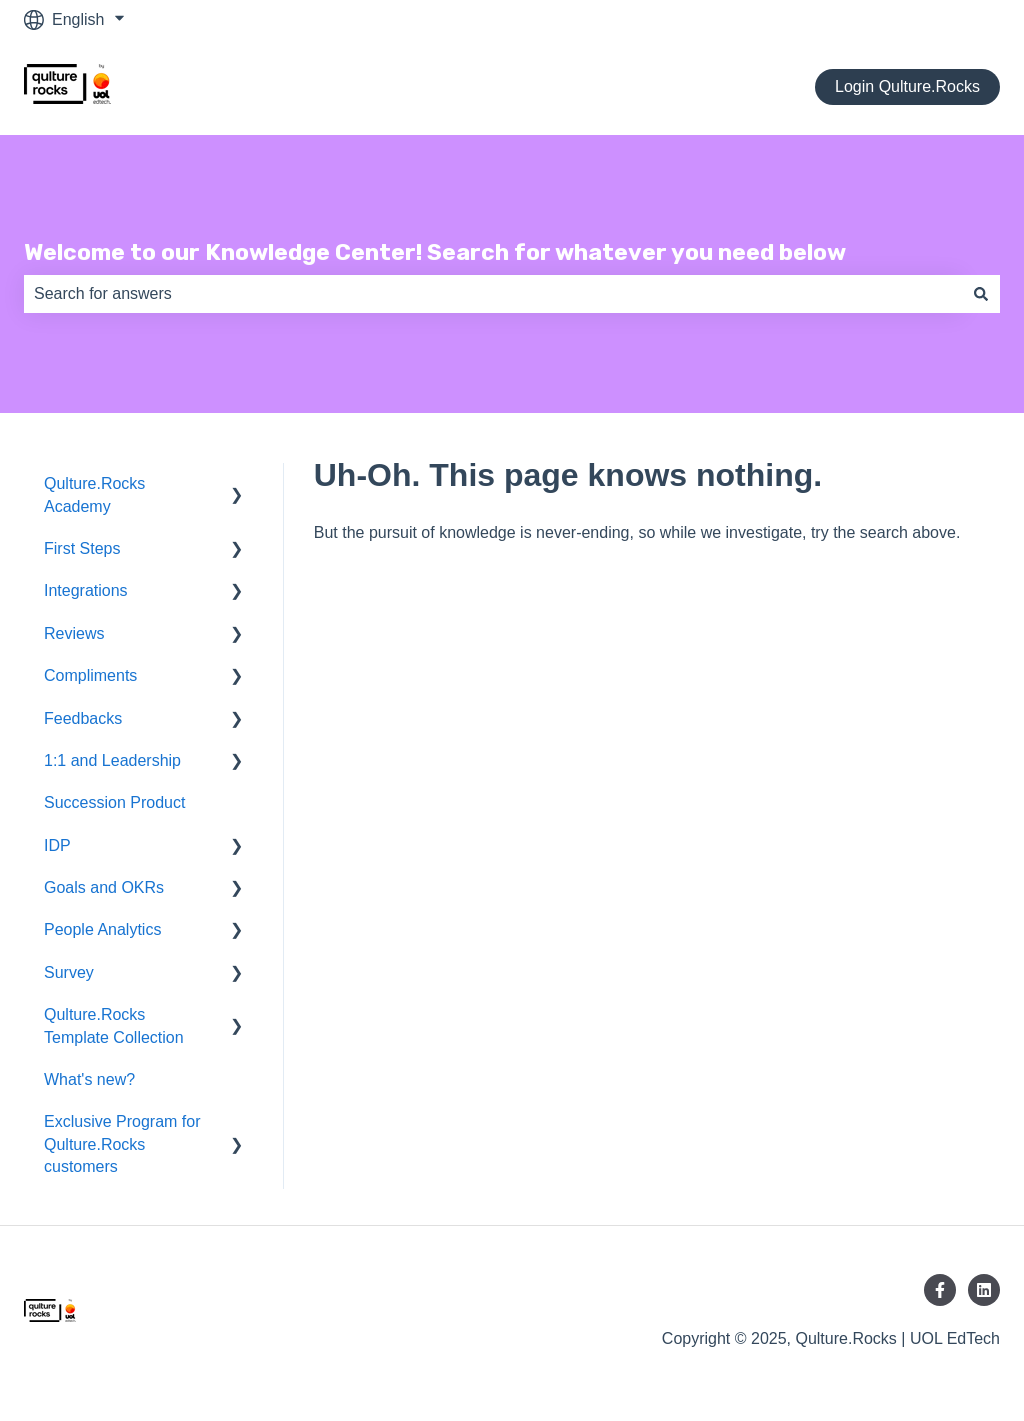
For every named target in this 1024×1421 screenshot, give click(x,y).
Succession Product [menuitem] (114, 802)
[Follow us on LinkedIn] (984, 1290)
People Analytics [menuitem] (102, 929)
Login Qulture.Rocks (907, 86)
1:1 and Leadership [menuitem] (112, 760)
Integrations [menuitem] (86, 590)
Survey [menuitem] (69, 972)
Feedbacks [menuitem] (83, 718)
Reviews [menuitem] (74, 633)
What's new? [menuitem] (89, 1079)
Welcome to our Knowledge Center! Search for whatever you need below (435, 252)
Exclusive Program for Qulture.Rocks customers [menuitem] (122, 1144)
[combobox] (493, 294)
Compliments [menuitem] (90, 675)
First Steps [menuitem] (82, 548)
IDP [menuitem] (57, 845)
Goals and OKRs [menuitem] (104, 887)
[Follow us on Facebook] (940, 1290)
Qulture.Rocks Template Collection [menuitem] (114, 1025)
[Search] (981, 294)
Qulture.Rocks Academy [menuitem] (94, 494)
